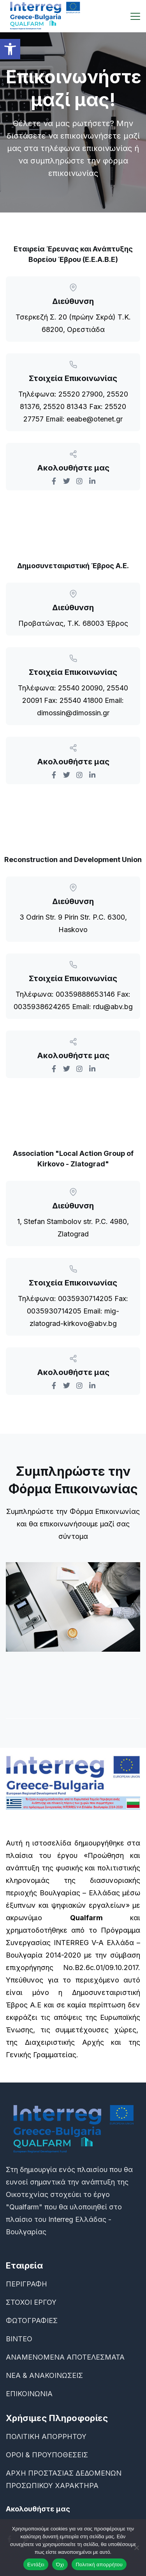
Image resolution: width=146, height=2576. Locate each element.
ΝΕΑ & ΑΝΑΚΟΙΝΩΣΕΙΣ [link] (44, 2375)
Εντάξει (35, 2564)
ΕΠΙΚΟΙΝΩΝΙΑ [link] (29, 2394)
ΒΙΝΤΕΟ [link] (19, 2339)
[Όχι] (136, 2547)
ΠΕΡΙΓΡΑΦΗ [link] (26, 2284)
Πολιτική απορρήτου (99, 2564)
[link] (10, 49)
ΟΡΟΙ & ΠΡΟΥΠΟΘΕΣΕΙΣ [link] (47, 2455)
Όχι (60, 2564)
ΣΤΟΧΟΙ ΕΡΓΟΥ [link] (31, 2302)
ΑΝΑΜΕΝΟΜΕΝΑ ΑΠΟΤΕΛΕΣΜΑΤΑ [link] (65, 2357)
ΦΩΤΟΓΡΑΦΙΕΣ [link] (32, 2320)
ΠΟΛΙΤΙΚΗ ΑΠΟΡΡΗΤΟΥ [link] (46, 2436)
